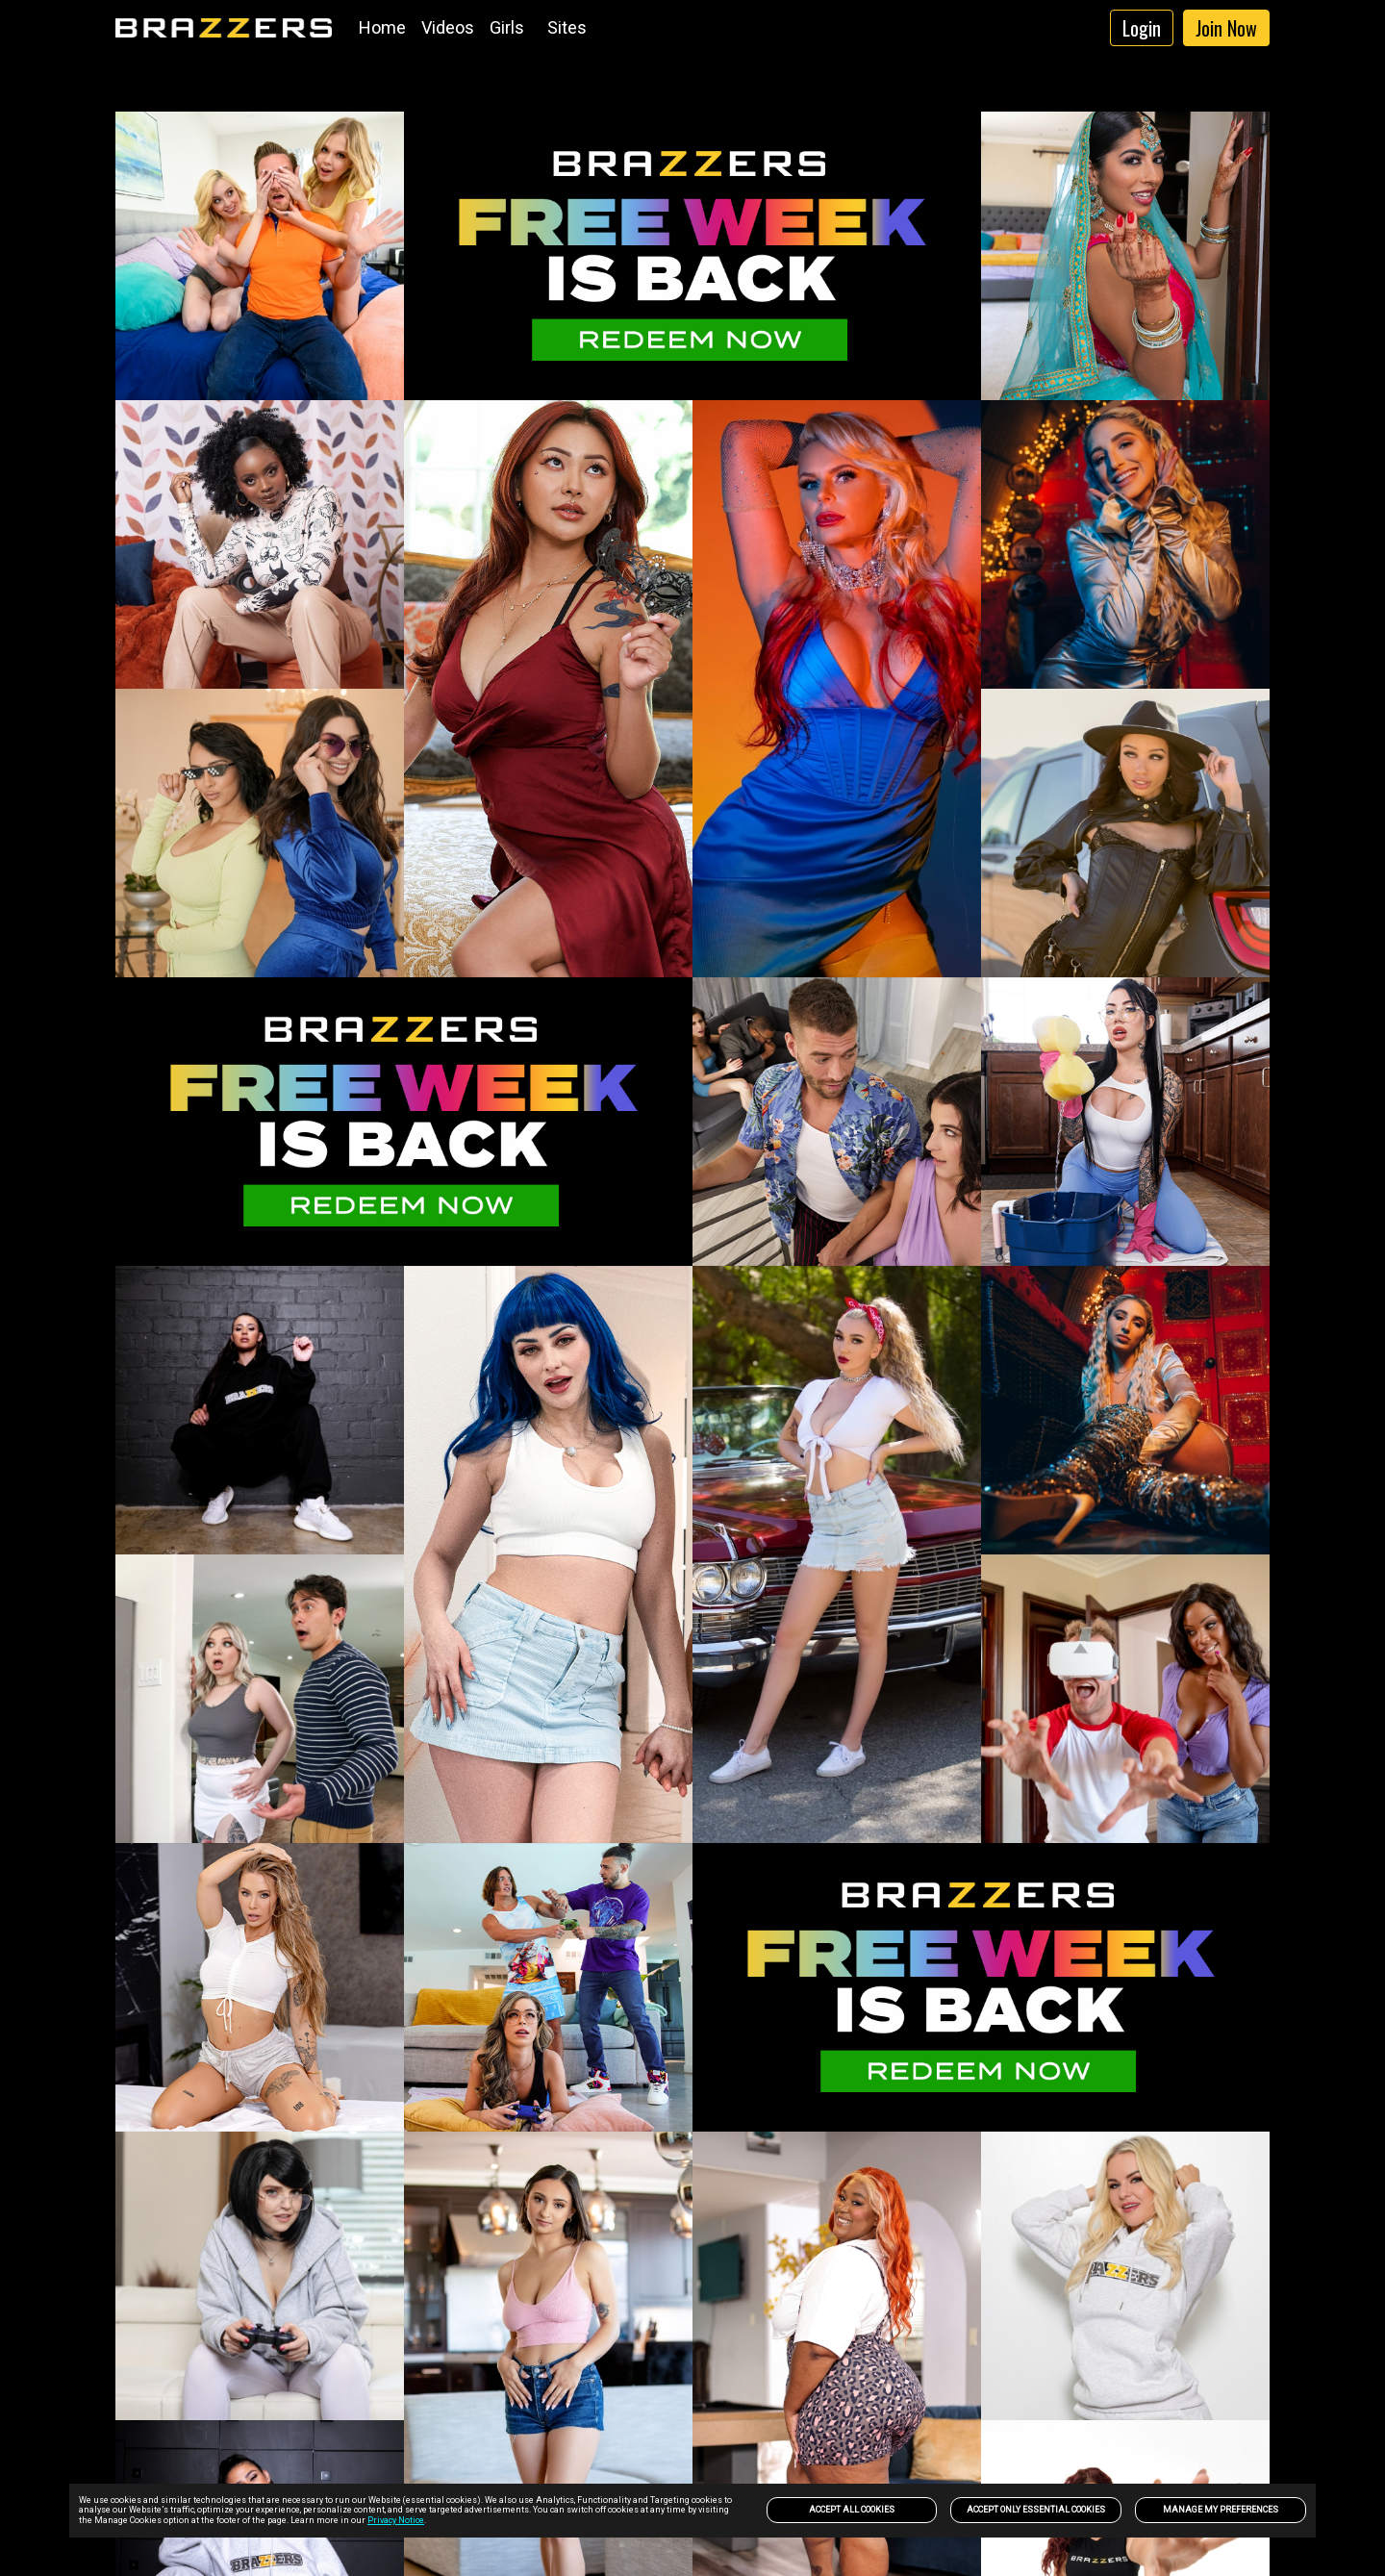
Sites (567, 27)
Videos (447, 27)
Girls (507, 27)
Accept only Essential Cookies (1036, 2509)
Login (1141, 27)
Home (382, 27)
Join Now (1226, 27)
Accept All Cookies (851, 2509)
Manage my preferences (1220, 2509)
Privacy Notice (395, 2520)
